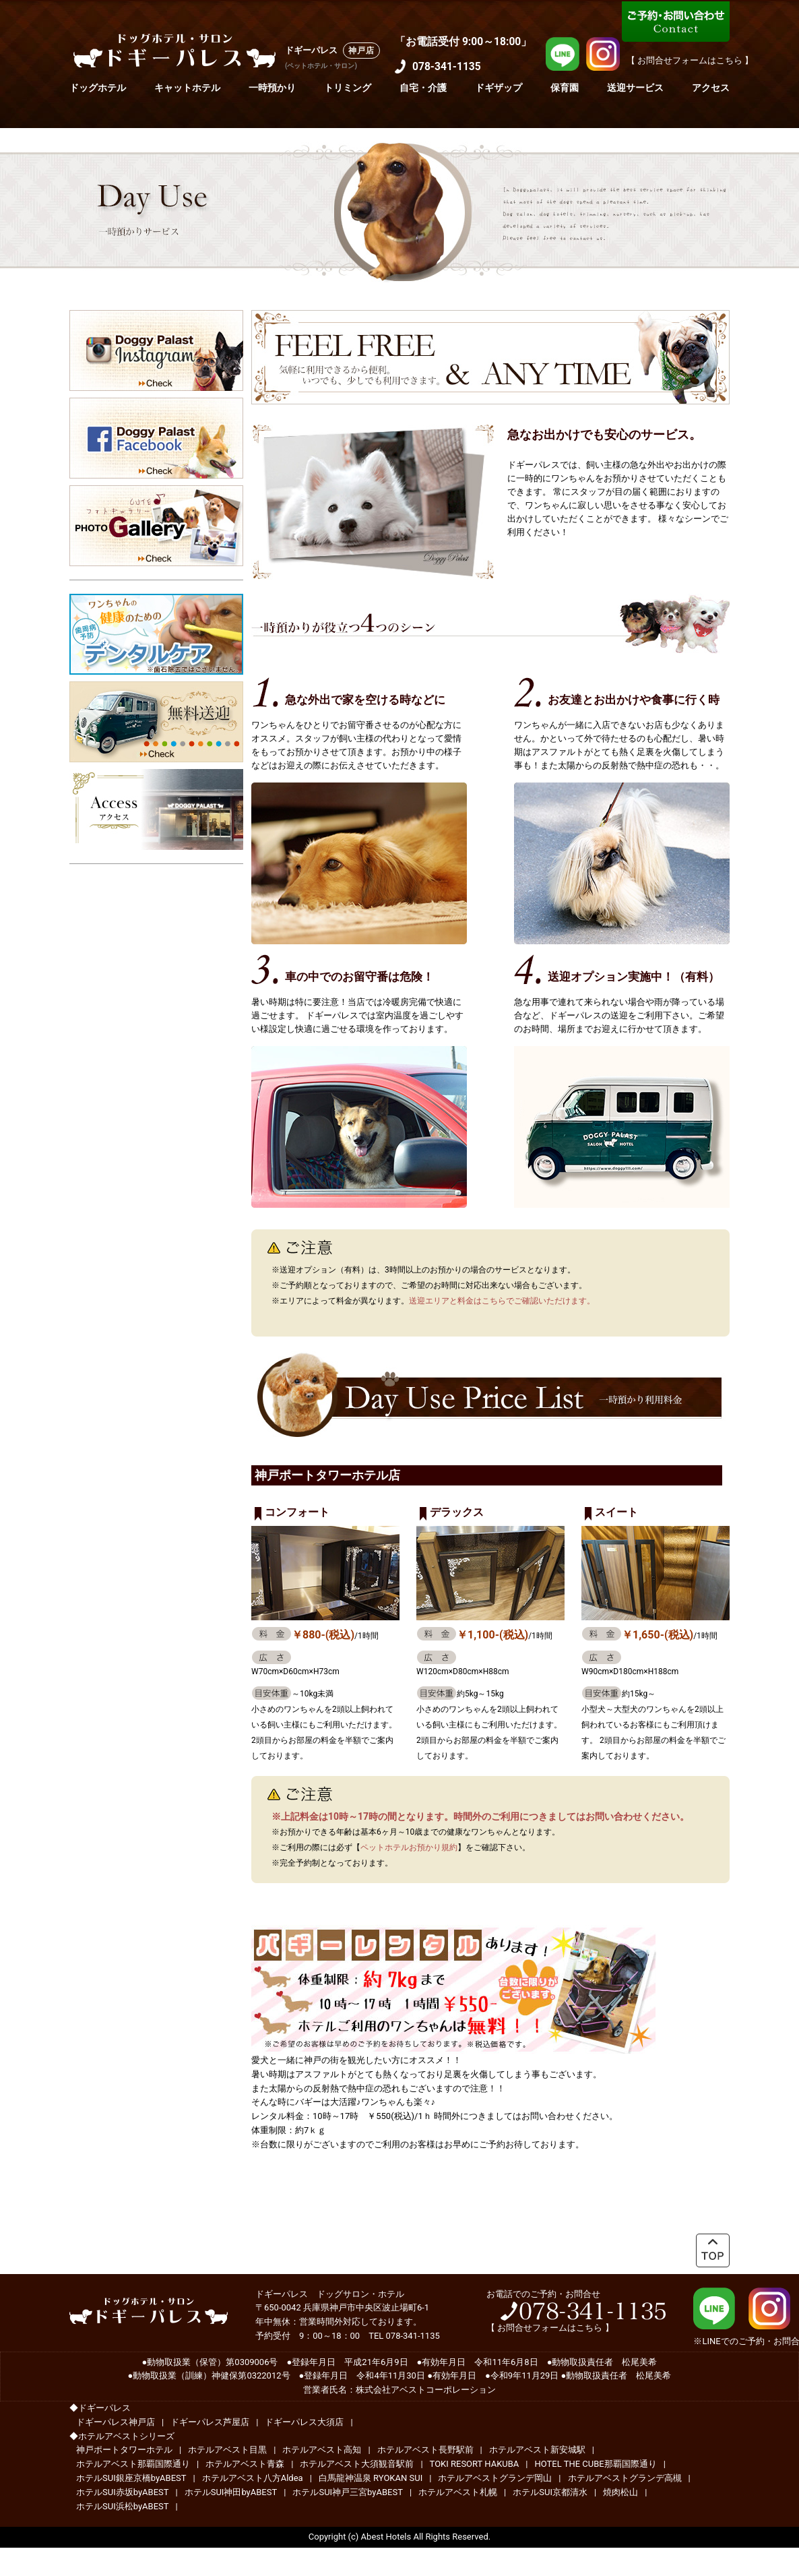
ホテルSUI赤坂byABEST (122, 2492)
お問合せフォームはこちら (549, 2328)
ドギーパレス (311, 50)
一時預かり (272, 87)
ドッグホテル (97, 87)
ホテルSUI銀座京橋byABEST (131, 2478)
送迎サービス (635, 87)
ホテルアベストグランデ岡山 (495, 2478)
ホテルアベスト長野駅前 (425, 2450)
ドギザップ (498, 87)
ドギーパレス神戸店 (115, 2422)
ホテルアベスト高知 (321, 2450)
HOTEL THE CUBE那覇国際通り (596, 2464)
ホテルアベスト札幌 (457, 2492)
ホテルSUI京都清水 (550, 2492)
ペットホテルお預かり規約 (408, 1847)
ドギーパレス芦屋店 (209, 2422)
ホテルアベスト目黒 (227, 2450)
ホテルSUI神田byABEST (231, 2492)
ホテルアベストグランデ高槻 (625, 2478)
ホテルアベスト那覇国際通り (133, 2464)
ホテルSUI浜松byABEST (122, 2506)
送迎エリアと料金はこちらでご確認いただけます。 (502, 1301)
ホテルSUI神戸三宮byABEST (347, 2492)
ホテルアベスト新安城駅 (537, 2450)
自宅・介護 (423, 87)
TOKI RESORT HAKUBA (474, 2464)
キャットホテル (187, 87)
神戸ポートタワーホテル (124, 2450)
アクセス (711, 87)
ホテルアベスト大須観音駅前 (357, 2464)
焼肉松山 (620, 2492)
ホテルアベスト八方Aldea (252, 2478)
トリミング (347, 87)
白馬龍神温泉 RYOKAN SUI (370, 2478)
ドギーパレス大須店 (304, 2422)
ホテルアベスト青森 (244, 2464)
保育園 (564, 87)
